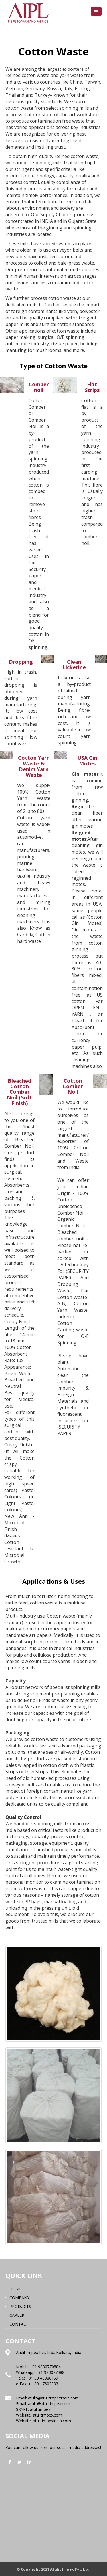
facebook (10, 2462)
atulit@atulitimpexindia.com (53, 2398)
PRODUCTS (20, 2306)
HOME (15, 2288)
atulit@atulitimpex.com (49, 2403)
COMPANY (19, 2297)
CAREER (16, 2315)
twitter (19, 2462)
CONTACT (19, 2324)
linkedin (29, 2462)
